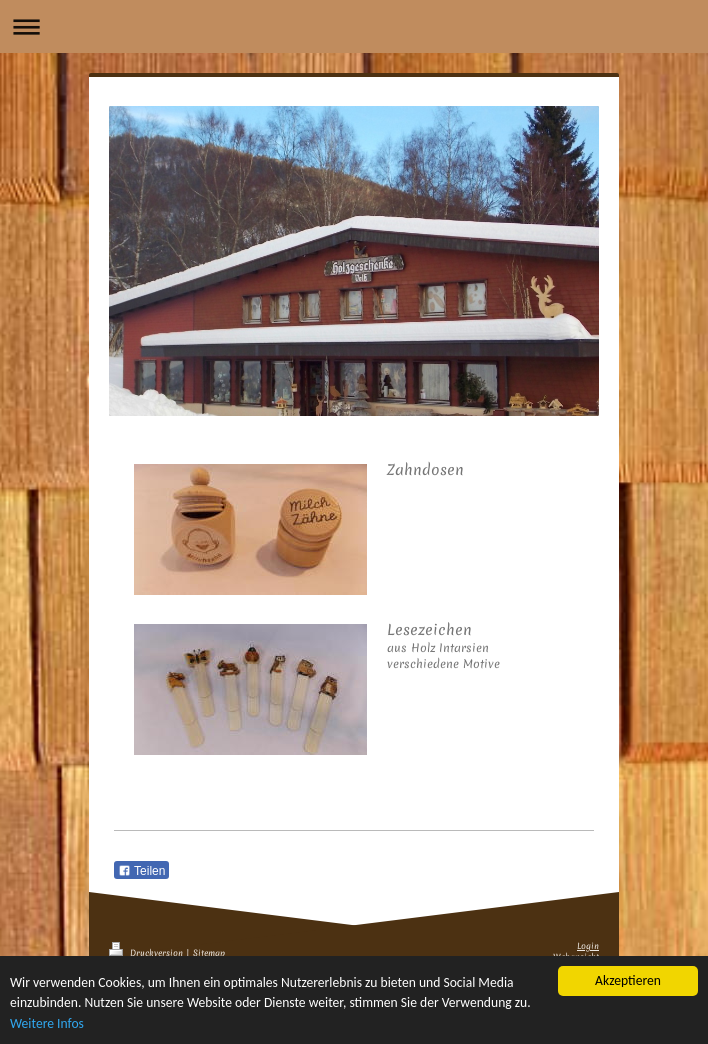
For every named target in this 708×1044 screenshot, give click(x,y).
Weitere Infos (47, 1024)
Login (588, 946)
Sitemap (209, 953)
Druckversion (147, 953)
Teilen (141, 871)
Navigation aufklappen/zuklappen (354, 26)
